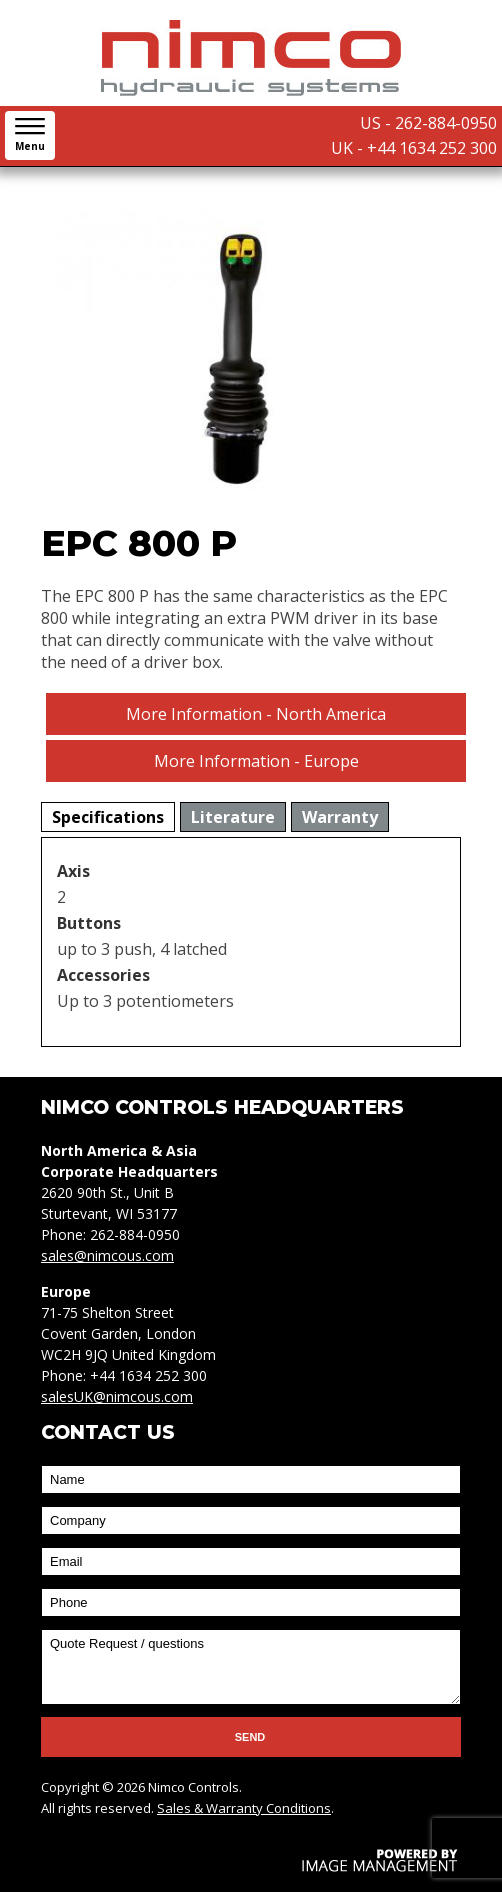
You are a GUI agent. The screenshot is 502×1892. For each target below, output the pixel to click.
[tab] (108, 817)
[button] (30, 135)
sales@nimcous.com (107, 1255)
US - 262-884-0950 (428, 123)
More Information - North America (256, 714)
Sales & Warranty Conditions (244, 1808)
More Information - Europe (256, 761)
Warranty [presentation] (340, 817)
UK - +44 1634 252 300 (414, 148)
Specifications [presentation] (108, 817)
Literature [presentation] (233, 817)
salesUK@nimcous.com (117, 1396)
